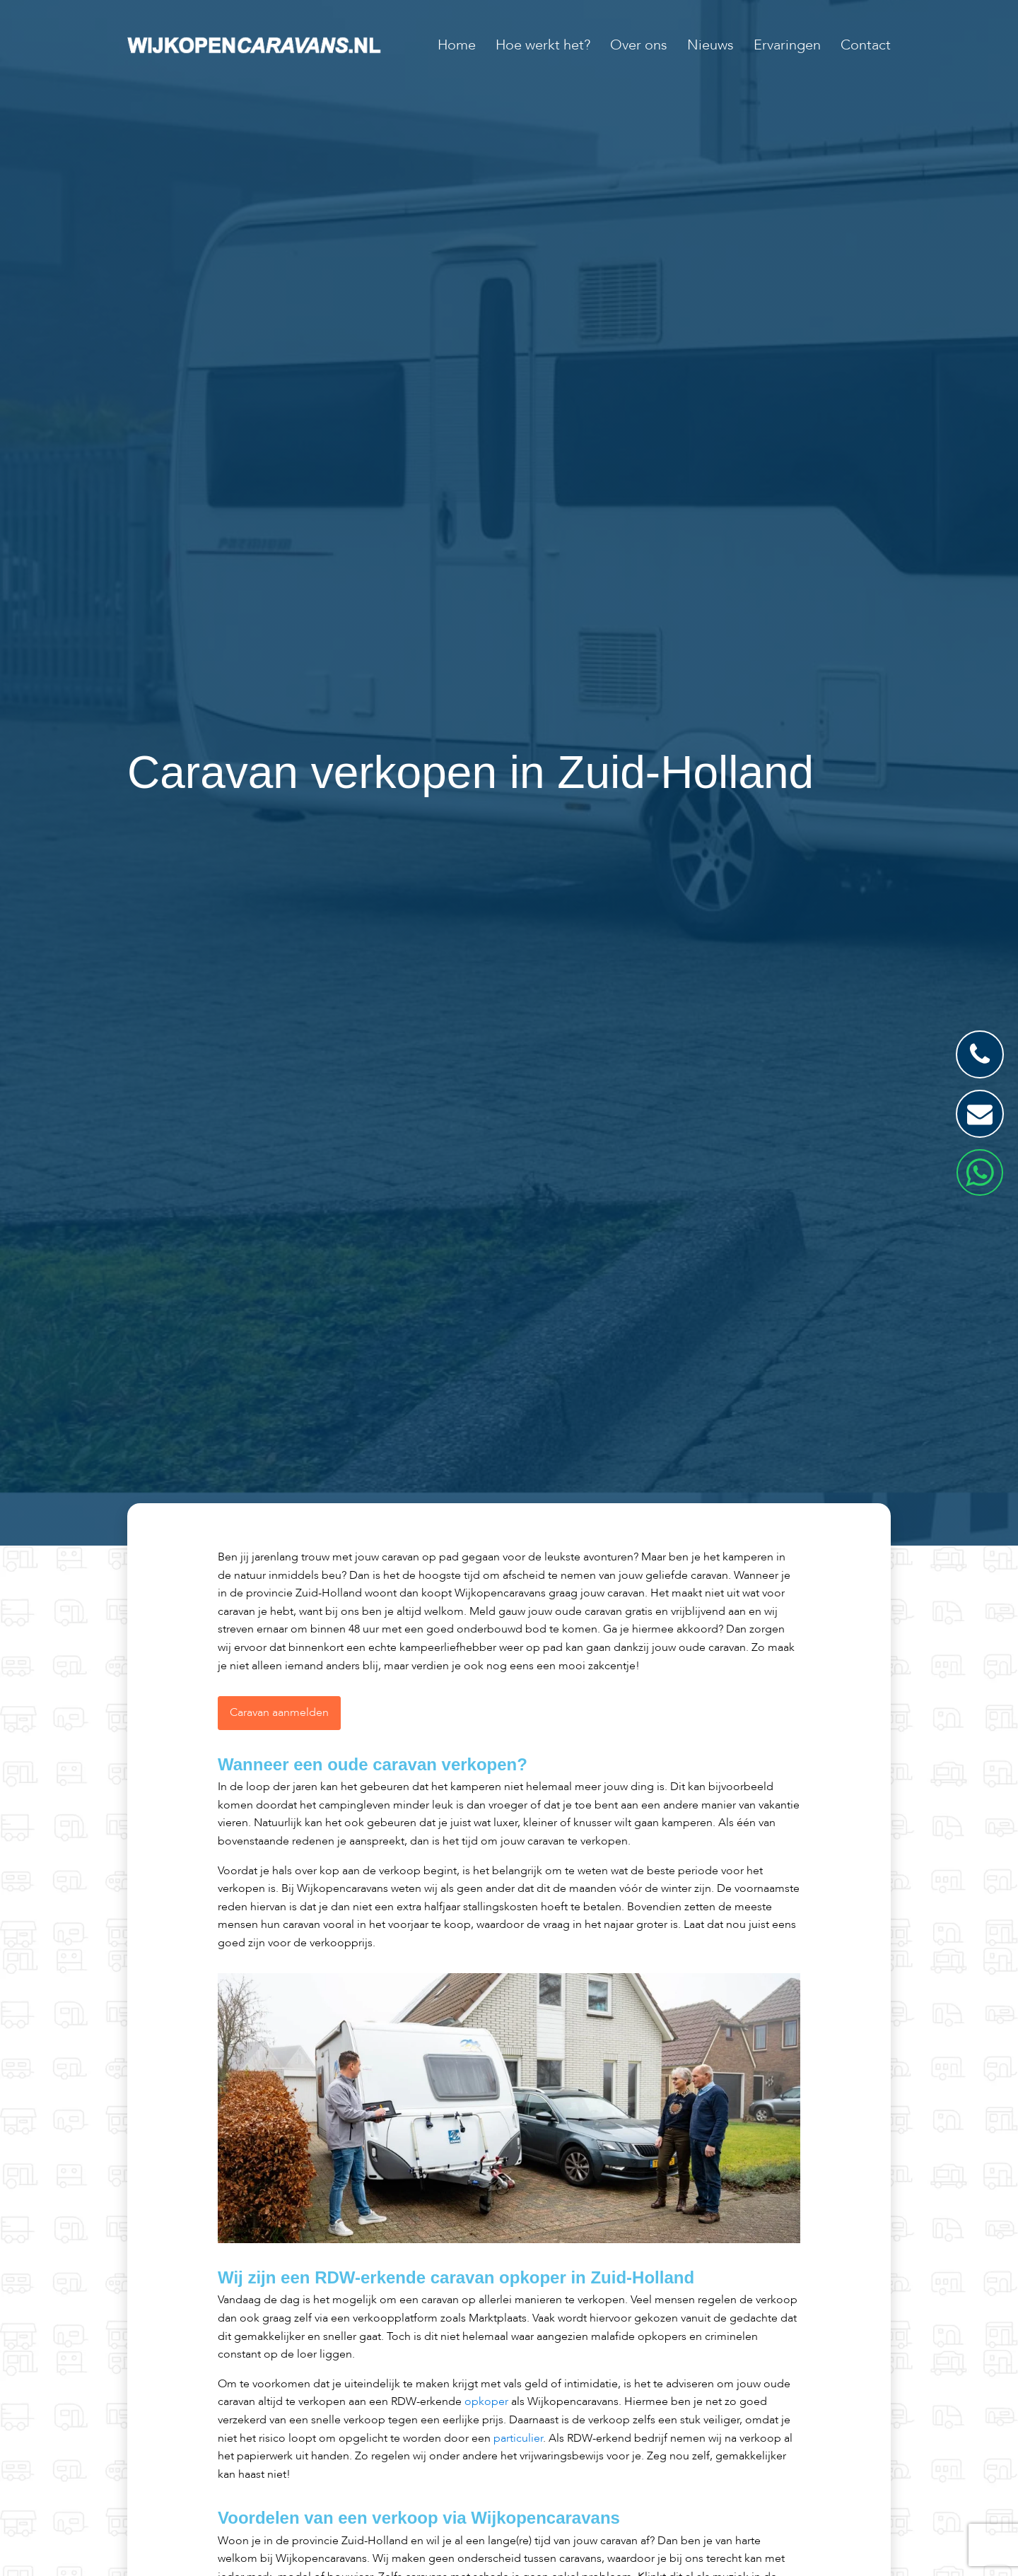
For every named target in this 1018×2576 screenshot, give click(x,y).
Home (457, 44)
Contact (866, 44)
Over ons (638, 44)
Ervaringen (787, 44)
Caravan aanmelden (279, 1712)
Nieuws (710, 44)
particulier (518, 2438)
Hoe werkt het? (543, 44)
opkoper (486, 2401)
